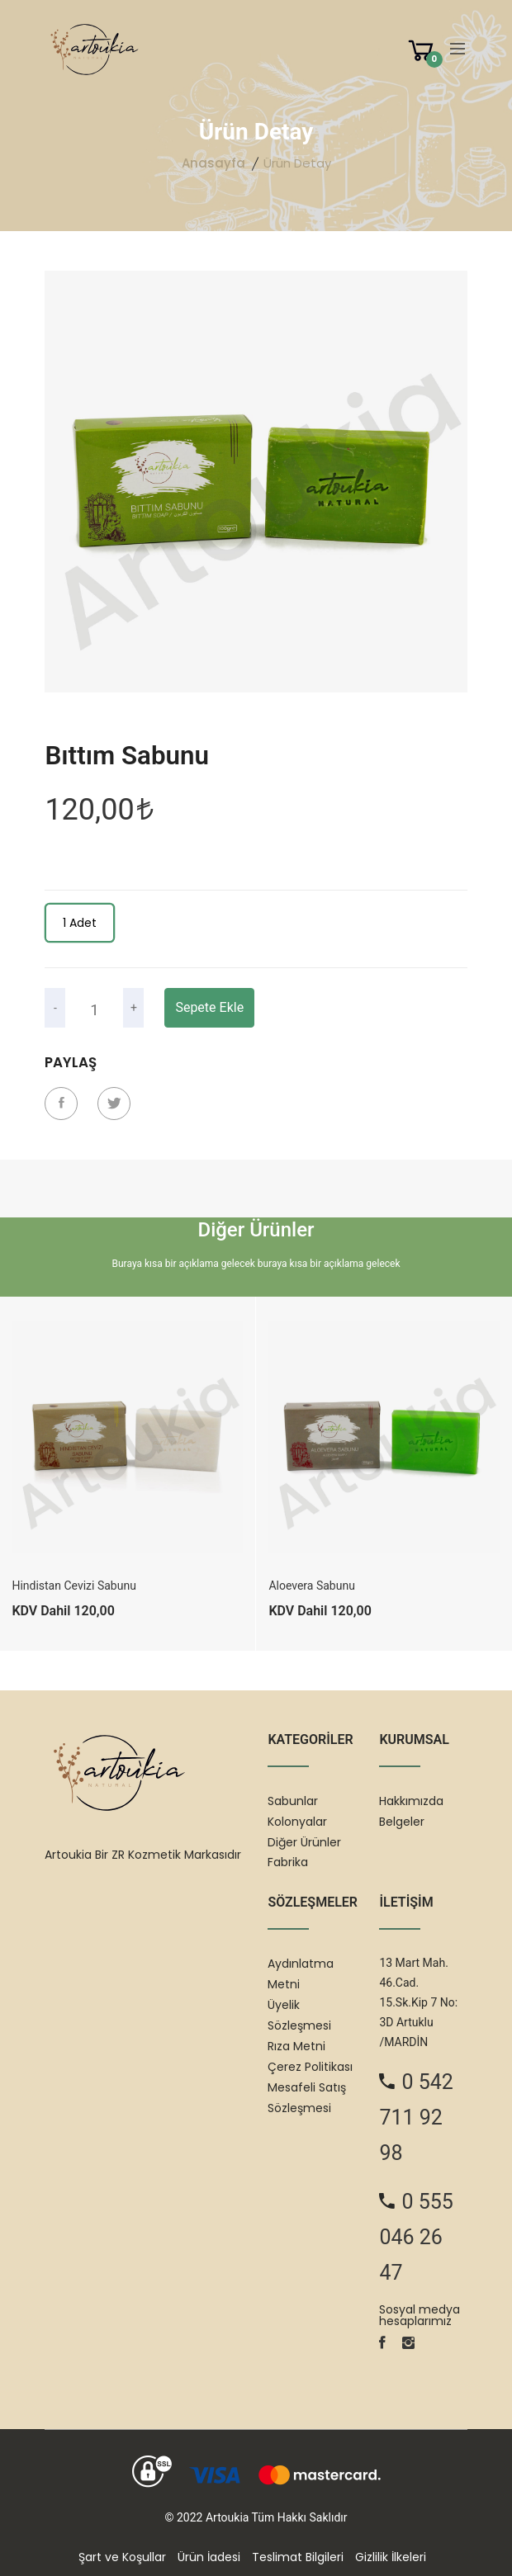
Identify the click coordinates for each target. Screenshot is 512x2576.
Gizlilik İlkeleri (390, 2557)
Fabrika (288, 1862)
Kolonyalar (297, 1821)
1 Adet (80, 923)
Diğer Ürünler (304, 1842)
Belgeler (401, 1821)
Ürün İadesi (209, 2557)
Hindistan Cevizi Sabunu (73, 1585)
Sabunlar (293, 1801)
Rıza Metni (296, 2046)
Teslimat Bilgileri (298, 2557)
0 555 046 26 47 (416, 2237)
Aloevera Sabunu (311, 1585)
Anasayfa (213, 163)
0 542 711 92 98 (416, 2117)
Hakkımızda (411, 1801)
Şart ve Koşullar (122, 2557)
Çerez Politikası (310, 2066)
